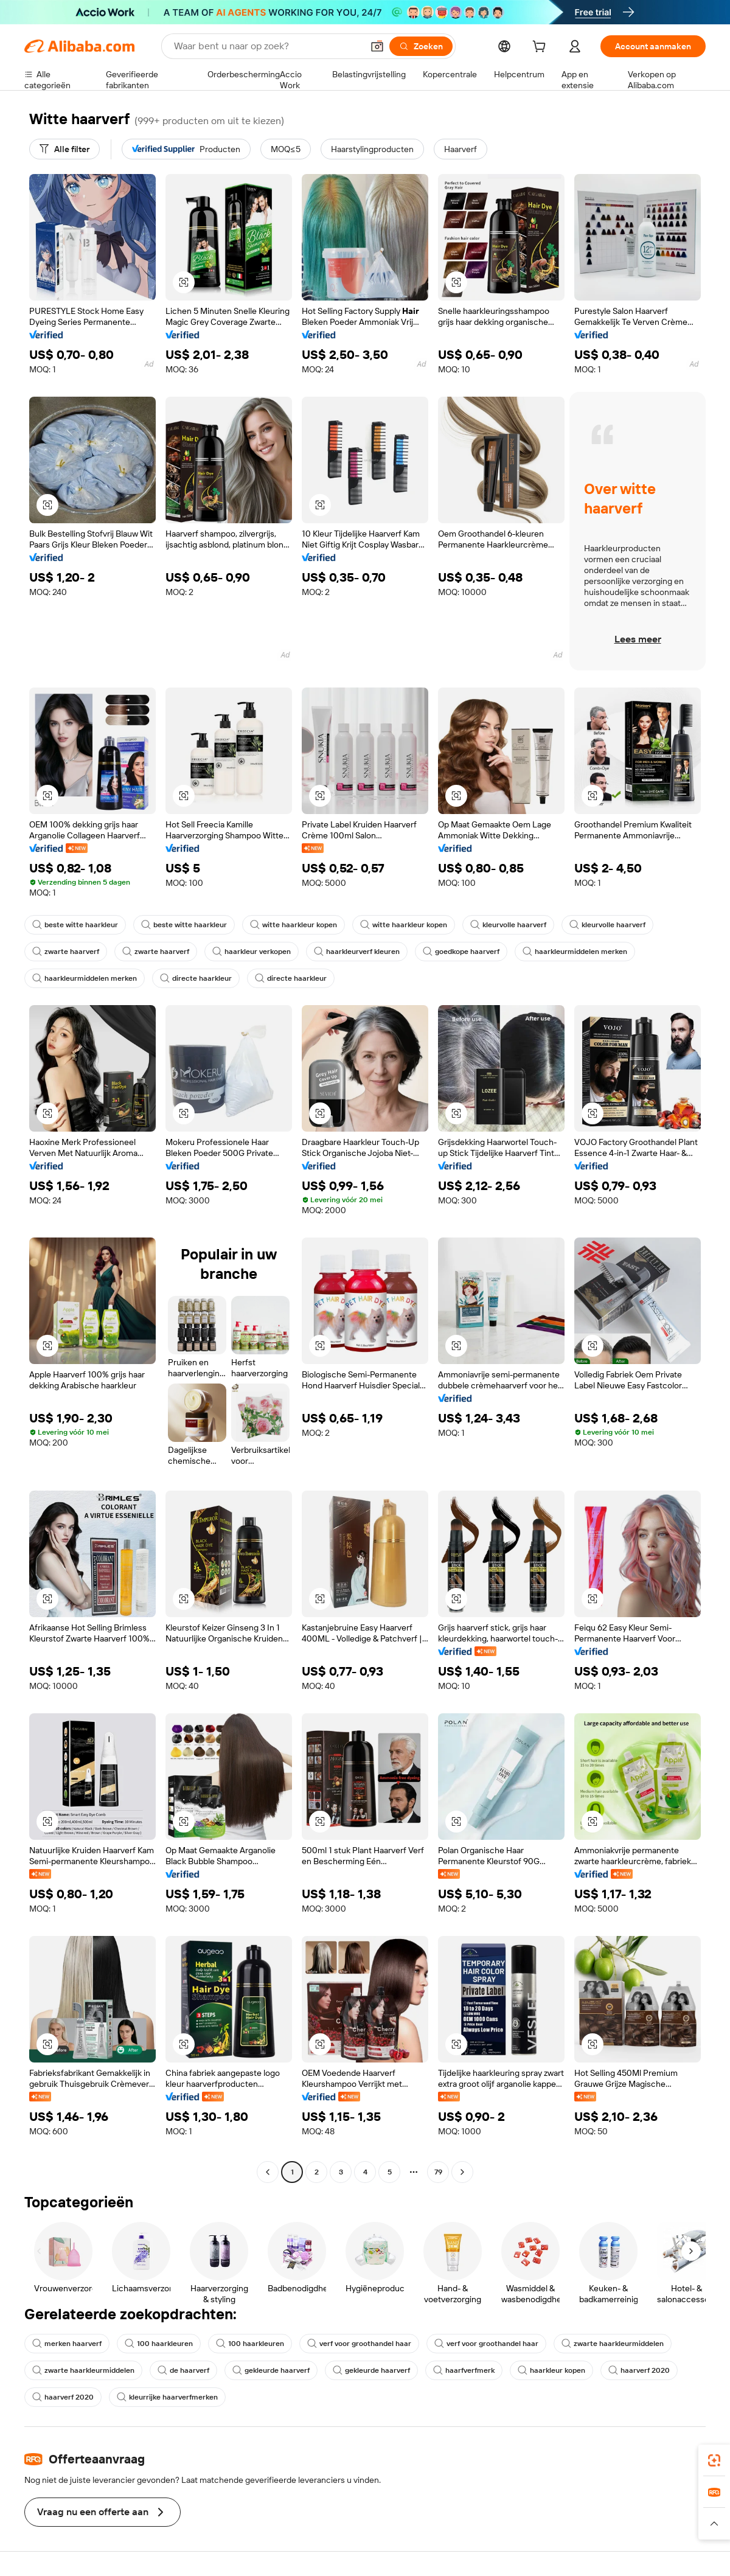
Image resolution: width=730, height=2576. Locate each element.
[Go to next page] (462, 2172)
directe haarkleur (196, 978)
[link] (714, 2460)
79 (438, 2172)
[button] (377, 46)
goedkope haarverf (461, 951)
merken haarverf (67, 2343)
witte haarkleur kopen (293, 925)
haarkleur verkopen (251, 951)
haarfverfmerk (464, 2370)
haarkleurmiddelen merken (575, 951)
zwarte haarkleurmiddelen (612, 2343)
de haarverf (183, 2370)
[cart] (541, 48)
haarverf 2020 (639, 2370)
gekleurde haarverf (271, 2370)
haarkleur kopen (551, 2370)
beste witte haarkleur (75, 925)
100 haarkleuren (159, 2343)
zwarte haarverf (65, 951)
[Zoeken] (421, 46)
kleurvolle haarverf (508, 925)
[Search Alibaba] (267, 46)
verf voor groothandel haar (359, 2343)
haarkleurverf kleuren (357, 951)
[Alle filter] (64, 149)
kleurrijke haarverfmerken (167, 2397)
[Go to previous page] (268, 2172)
